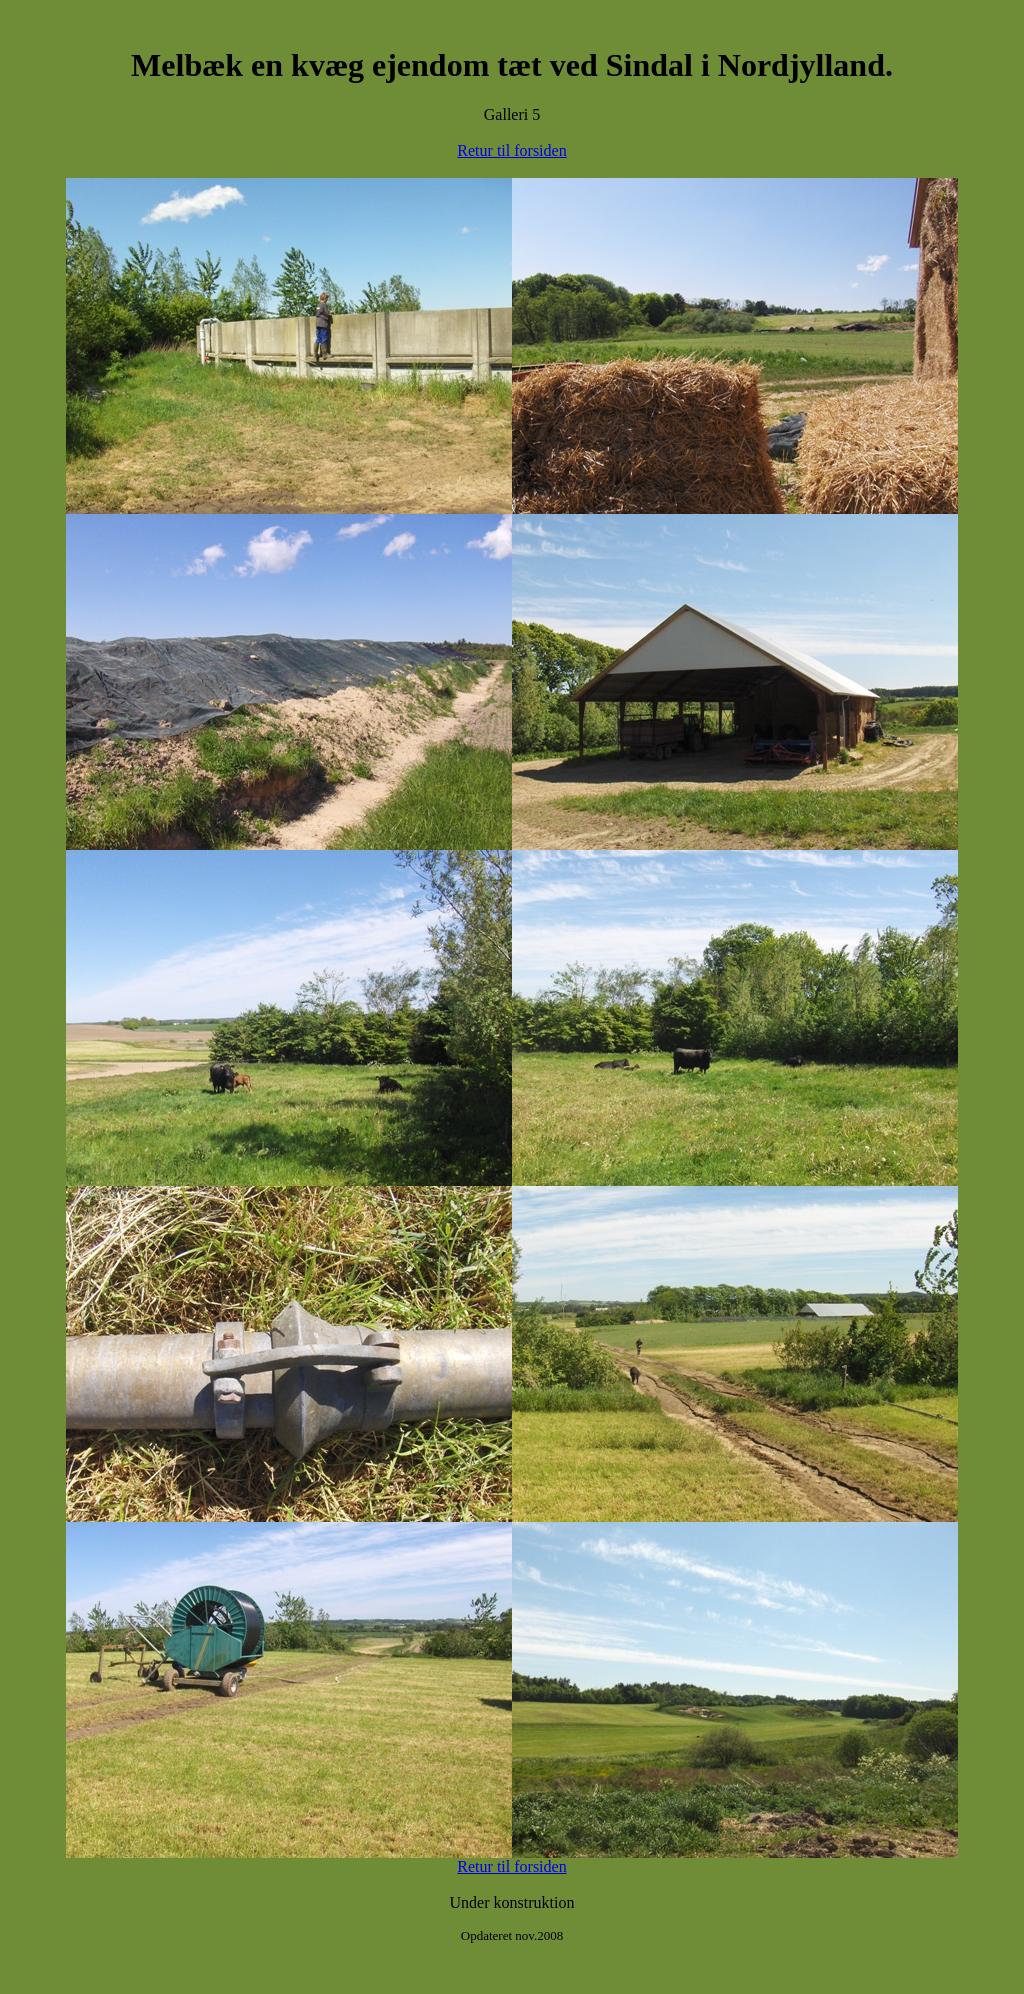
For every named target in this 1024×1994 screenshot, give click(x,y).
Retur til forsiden (511, 150)
